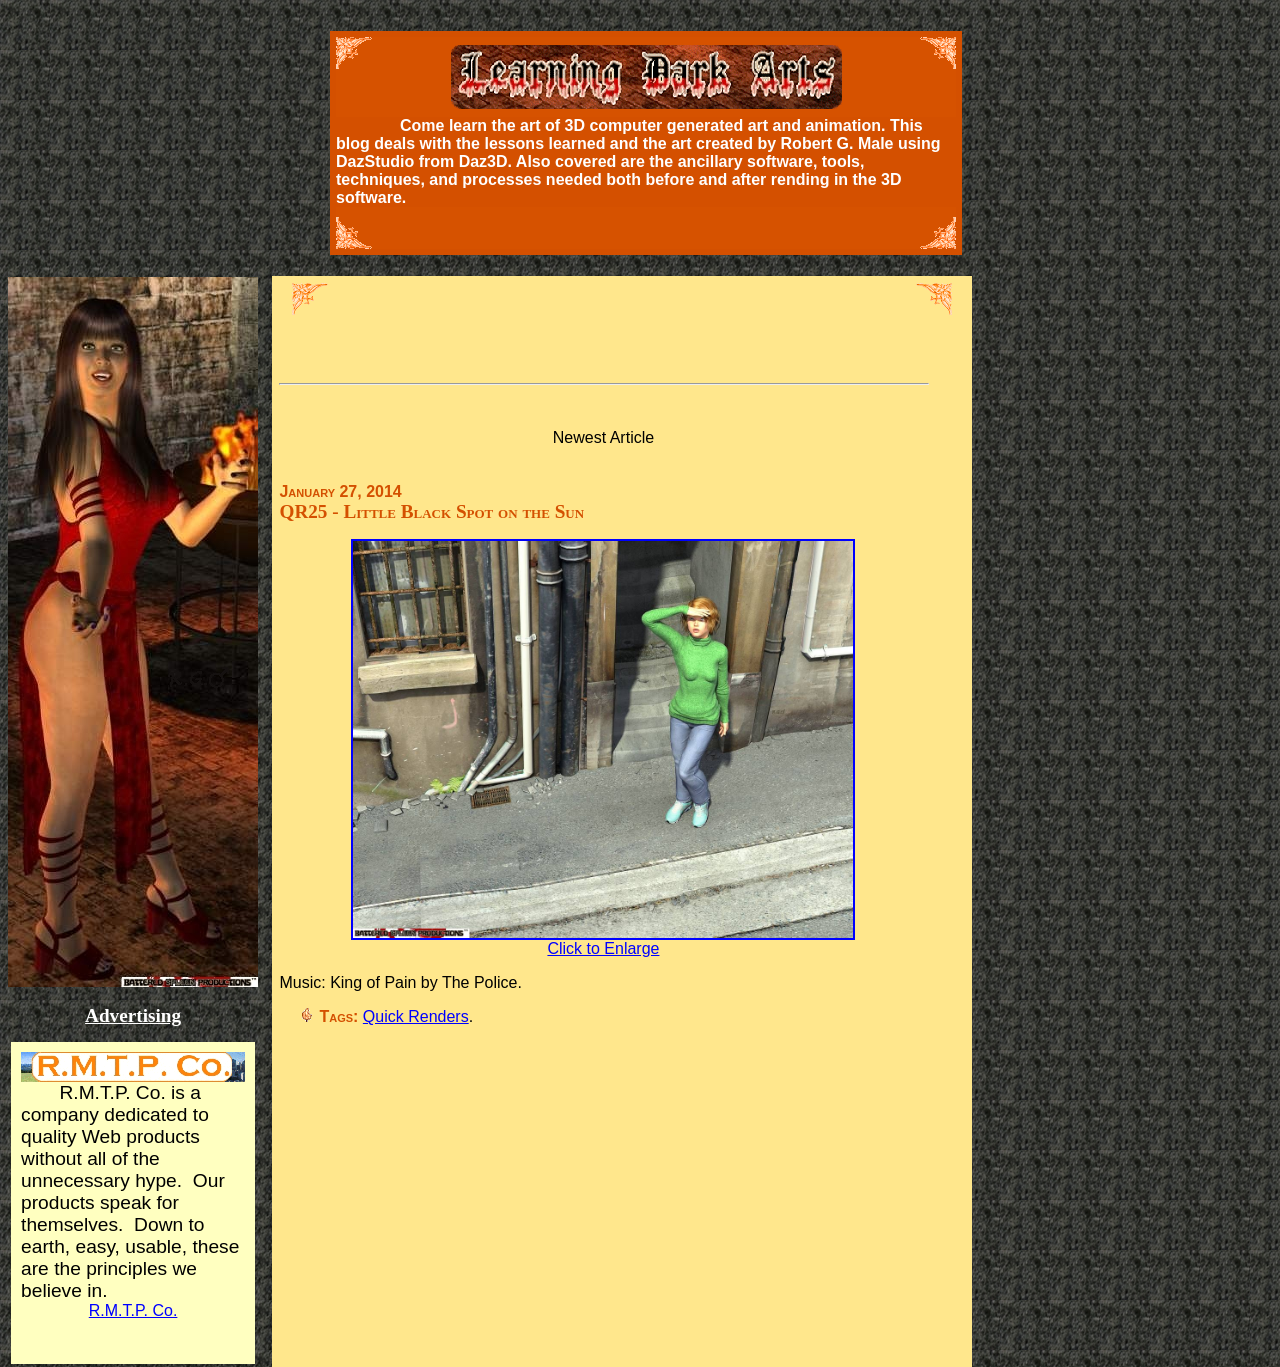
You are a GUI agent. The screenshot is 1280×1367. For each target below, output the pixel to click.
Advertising (133, 1015)
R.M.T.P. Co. (133, 1310)
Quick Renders (416, 1016)
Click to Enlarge (603, 941)
